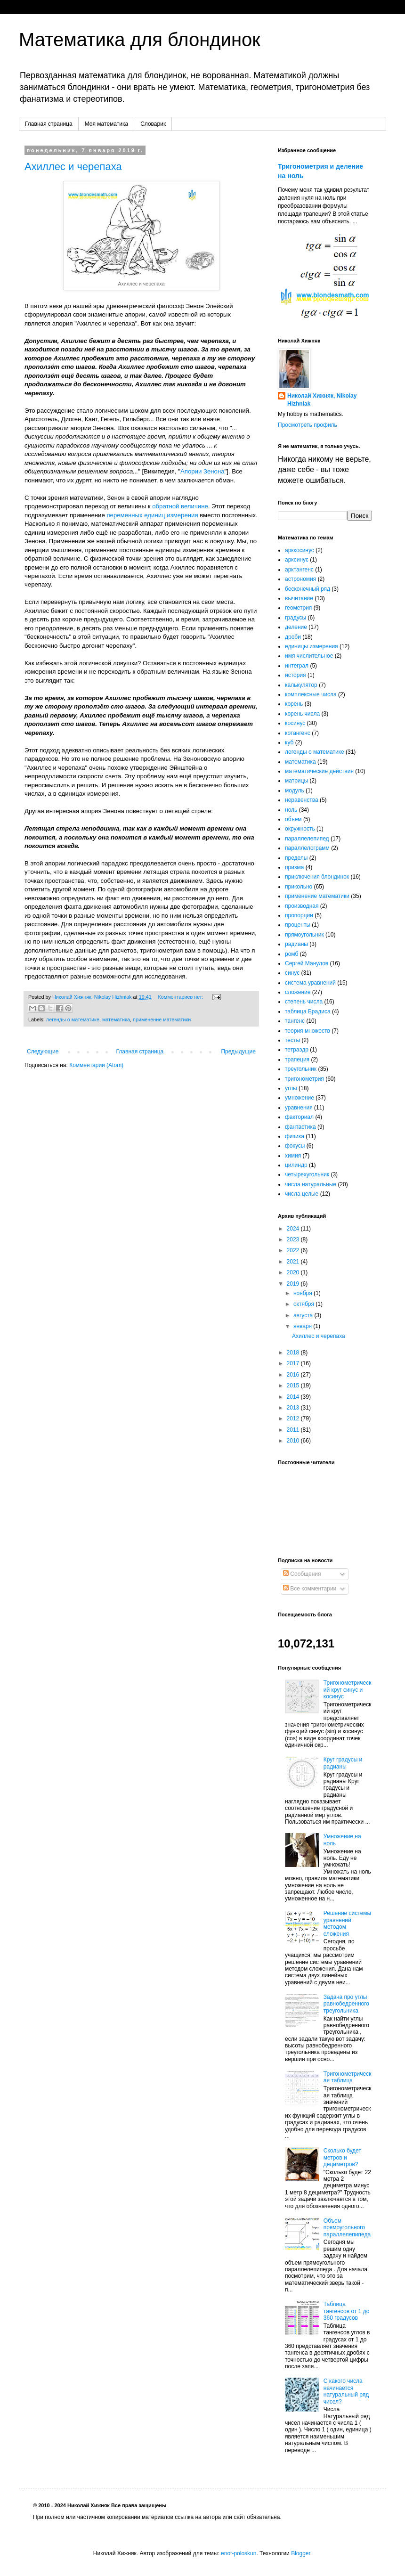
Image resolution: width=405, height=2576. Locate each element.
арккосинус (299, 550)
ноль (291, 810)
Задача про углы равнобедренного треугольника (346, 2004)
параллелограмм (307, 848)
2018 (294, 1352)
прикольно (298, 886)
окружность (300, 828)
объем (293, 819)
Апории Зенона (202, 471)
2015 (294, 1385)
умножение (299, 1097)
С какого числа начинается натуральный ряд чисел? (346, 2391)
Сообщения (302, 1574)
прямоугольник (304, 934)
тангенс (295, 1021)
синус (292, 973)
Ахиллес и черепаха (73, 166)
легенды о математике (72, 1019)
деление (296, 627)
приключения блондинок (317, 876)
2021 (294, 1261)
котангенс (297, 733)
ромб (291, 954)
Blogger (300, 2553)
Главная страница (49, 124)
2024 (294, 1228)
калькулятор (301, 685)
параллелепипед (307, 838)
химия (293, 1155)
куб (289, 742)
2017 (294, 1363)
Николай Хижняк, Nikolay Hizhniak (321, 399)
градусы (295, 617)
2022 (294, 1250)
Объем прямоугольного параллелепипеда (347, 2227)
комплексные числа (311, 694)
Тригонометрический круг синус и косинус (348, 1689)
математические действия (319, 771)
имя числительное (309, 655)
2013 (294, 1407)
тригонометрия (304, 1079)
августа (304, 1315)
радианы (296, 944)
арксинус (296, 559)
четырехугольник (307, 1174)
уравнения (299, 1107)
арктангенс (299, 569)
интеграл (296, 665)
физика (294, 1136)
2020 (294, 1272)
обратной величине (180, 506)
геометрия (298, 607)
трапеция (297, 1059)
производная (302, 906)
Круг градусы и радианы (343, 1762)
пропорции (299, 915)
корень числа (302, 713)
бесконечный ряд (307, 589)
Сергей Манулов (306, 963)
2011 (294, 1430)
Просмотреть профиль (307, 425)
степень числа (304, 1001)
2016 (294, 1374)
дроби (293, 637)
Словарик (153, 124)
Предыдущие (238, 1051)
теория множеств (307, 1030)
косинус (295, 723)
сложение (297, 992)
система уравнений (310, 982)
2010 (294, 1440)
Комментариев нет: (181, 997)
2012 (294, 1418)
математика (116, 1019)
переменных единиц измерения (152, 515)
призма (294, 867)
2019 (294, 1283)
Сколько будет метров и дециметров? (342, 2157)
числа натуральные (310, 1184)
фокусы (295, 1145)
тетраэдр (296, 1049)
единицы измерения (311, 646)
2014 (294, 1397)
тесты (292, 1040)
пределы (296, 858)
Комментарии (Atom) (96, 1065)
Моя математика (106, 124)
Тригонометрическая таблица (348, 2077)
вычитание (299, 598)
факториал (299, 1117)
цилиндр (296, 1165)
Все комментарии (309, 1588)
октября (304, 1304)
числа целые (301, 1193)
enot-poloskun (238, 2553)
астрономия (300, 579)
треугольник (300, 1069)
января (303, 1326)
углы (291, 1088)
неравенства (301, 800)
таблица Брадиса (308, 1011)
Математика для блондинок (139, 39)
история (295, 675)
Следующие (42, 1051)
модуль (294, 790)
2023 (294, 1239)
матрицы (296, 780)
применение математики (162, 1019)
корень (294, 704)
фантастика (300, 1127)
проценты (297, 924)
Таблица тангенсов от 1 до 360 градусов (347, 2311)
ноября (303, 1293)
